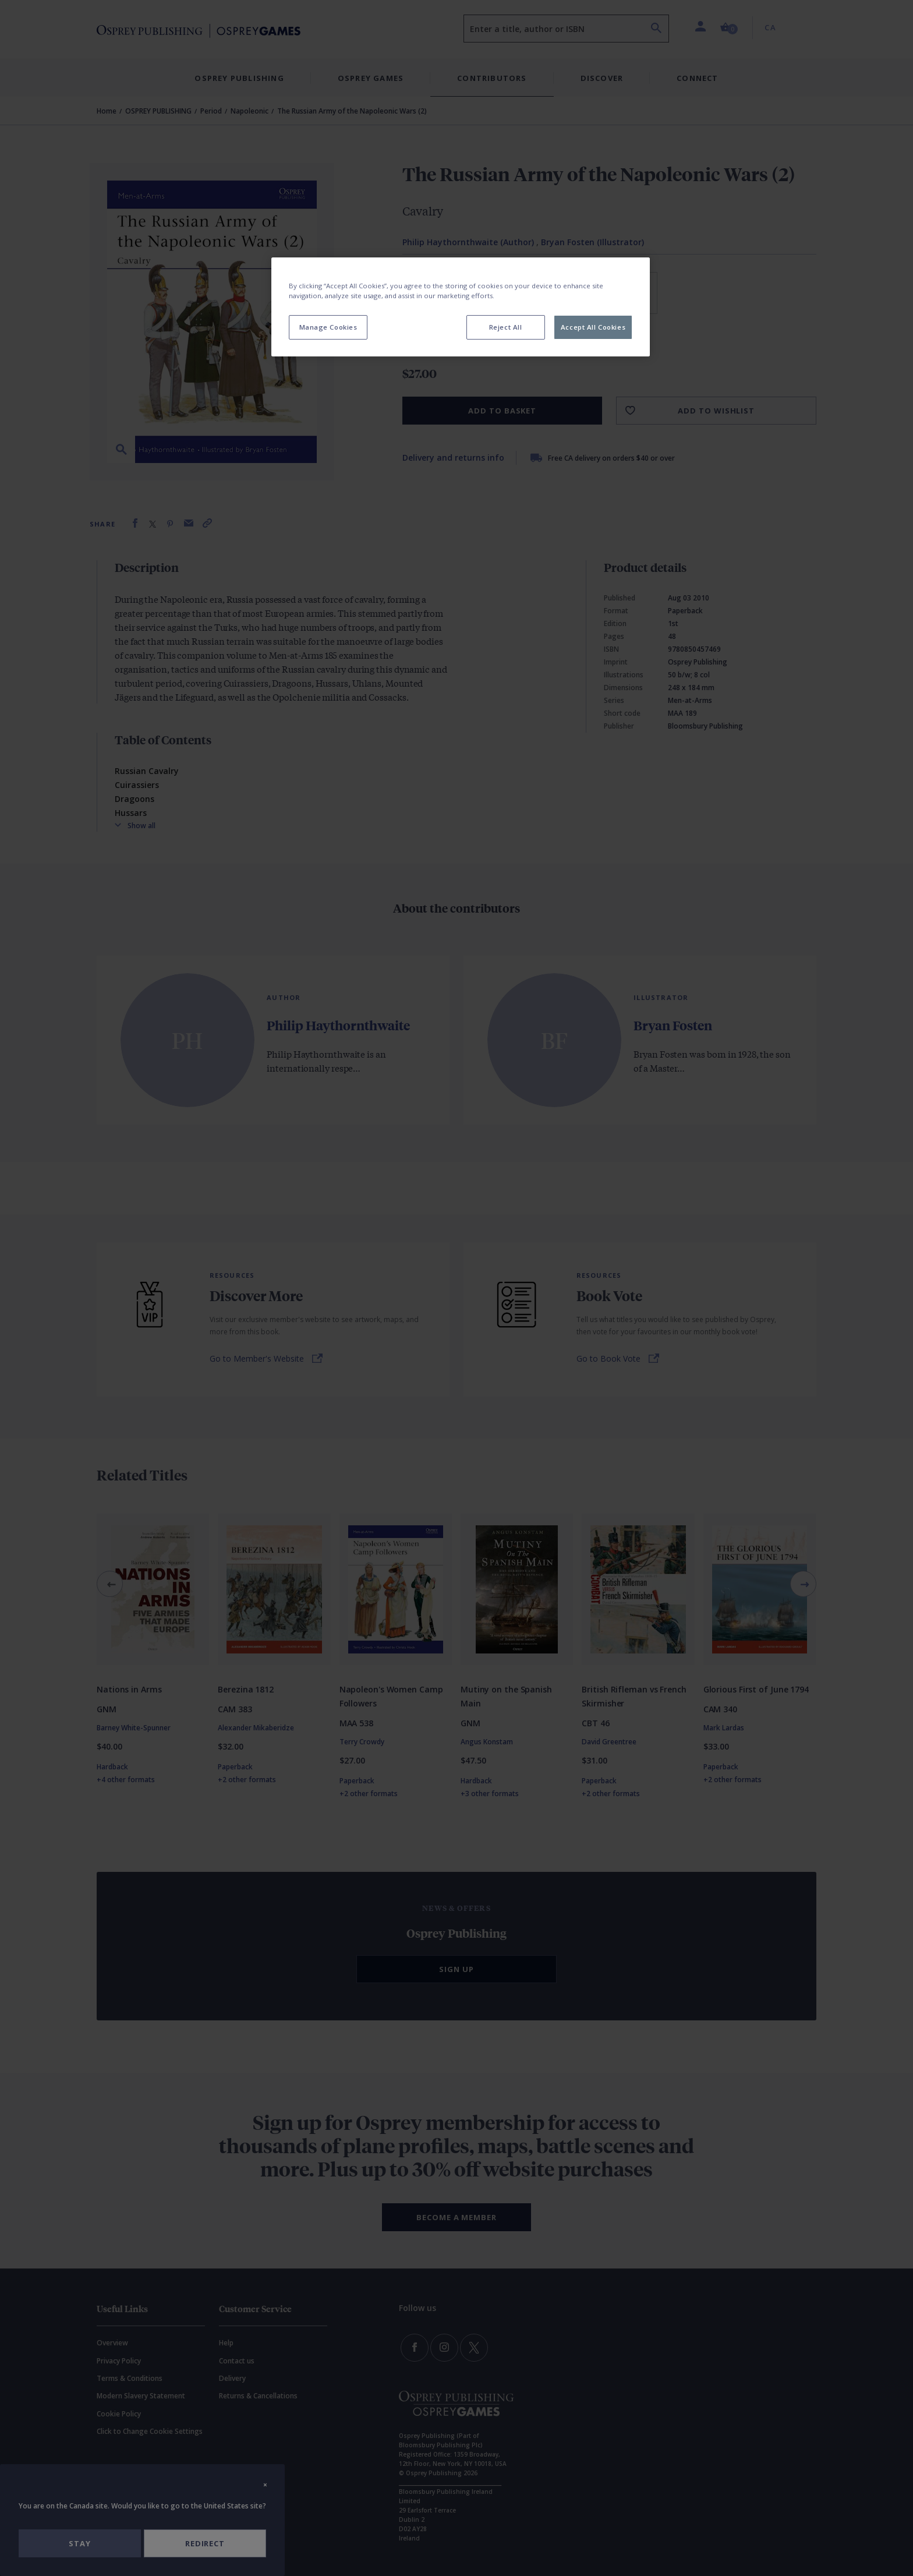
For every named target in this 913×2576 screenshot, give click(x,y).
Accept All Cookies (593, 327)
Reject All (505, 327)
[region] (460, 306)
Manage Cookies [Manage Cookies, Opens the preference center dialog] (328, 327)
